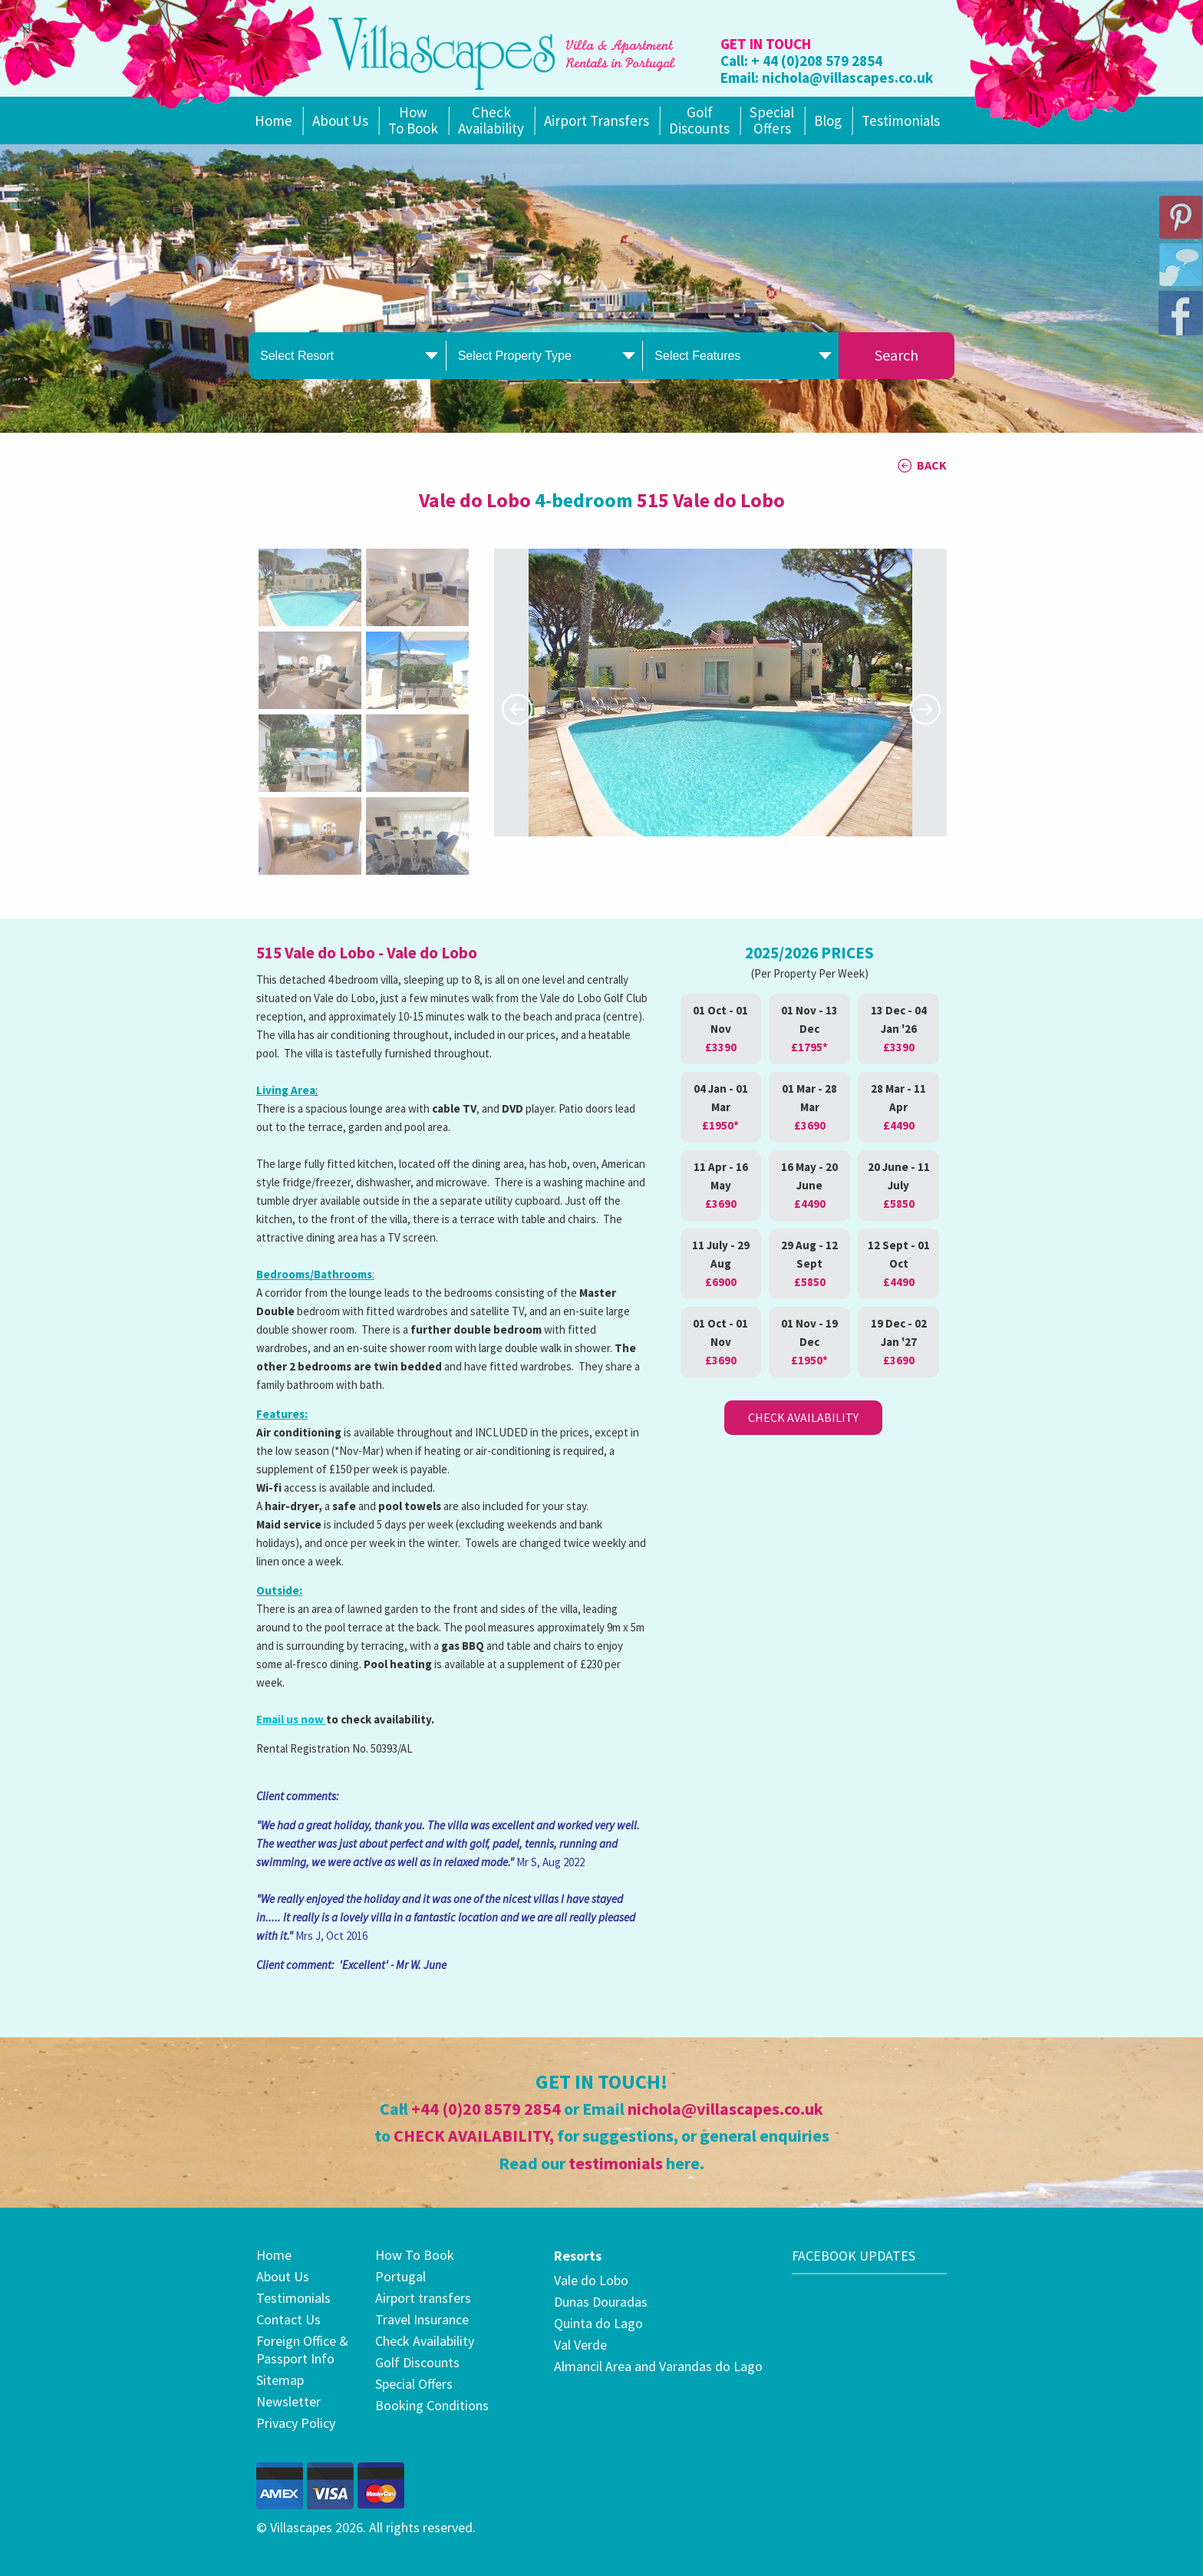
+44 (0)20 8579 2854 (486, 2108)
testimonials (616, 2163)
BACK (932, 465)
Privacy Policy (295, 2423)
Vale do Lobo (591, 2280)
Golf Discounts (699, 120)
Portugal (400, 2276)
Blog (828, 120)
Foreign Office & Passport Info (302, 2349)
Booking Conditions (432, 2405)
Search (896, 354)
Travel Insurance (422, 2319)
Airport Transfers (596, 120)
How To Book (413, 120)
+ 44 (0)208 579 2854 (816, 60)
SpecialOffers (772, 120)
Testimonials (901, 120)
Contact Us (288, 2319)
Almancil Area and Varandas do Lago (658, 2366)
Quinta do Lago (598, 2323)
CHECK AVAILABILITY (471, 2135)
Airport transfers (423, 2298)
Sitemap (280, 2380)
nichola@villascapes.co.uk (847, 77)
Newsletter (288, 2401)
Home (273, 120)
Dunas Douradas (601, 2301)
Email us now (291, 1719)
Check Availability (491, 120)
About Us (340, 120)
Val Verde (580, 2344)
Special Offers (414, 2384)
